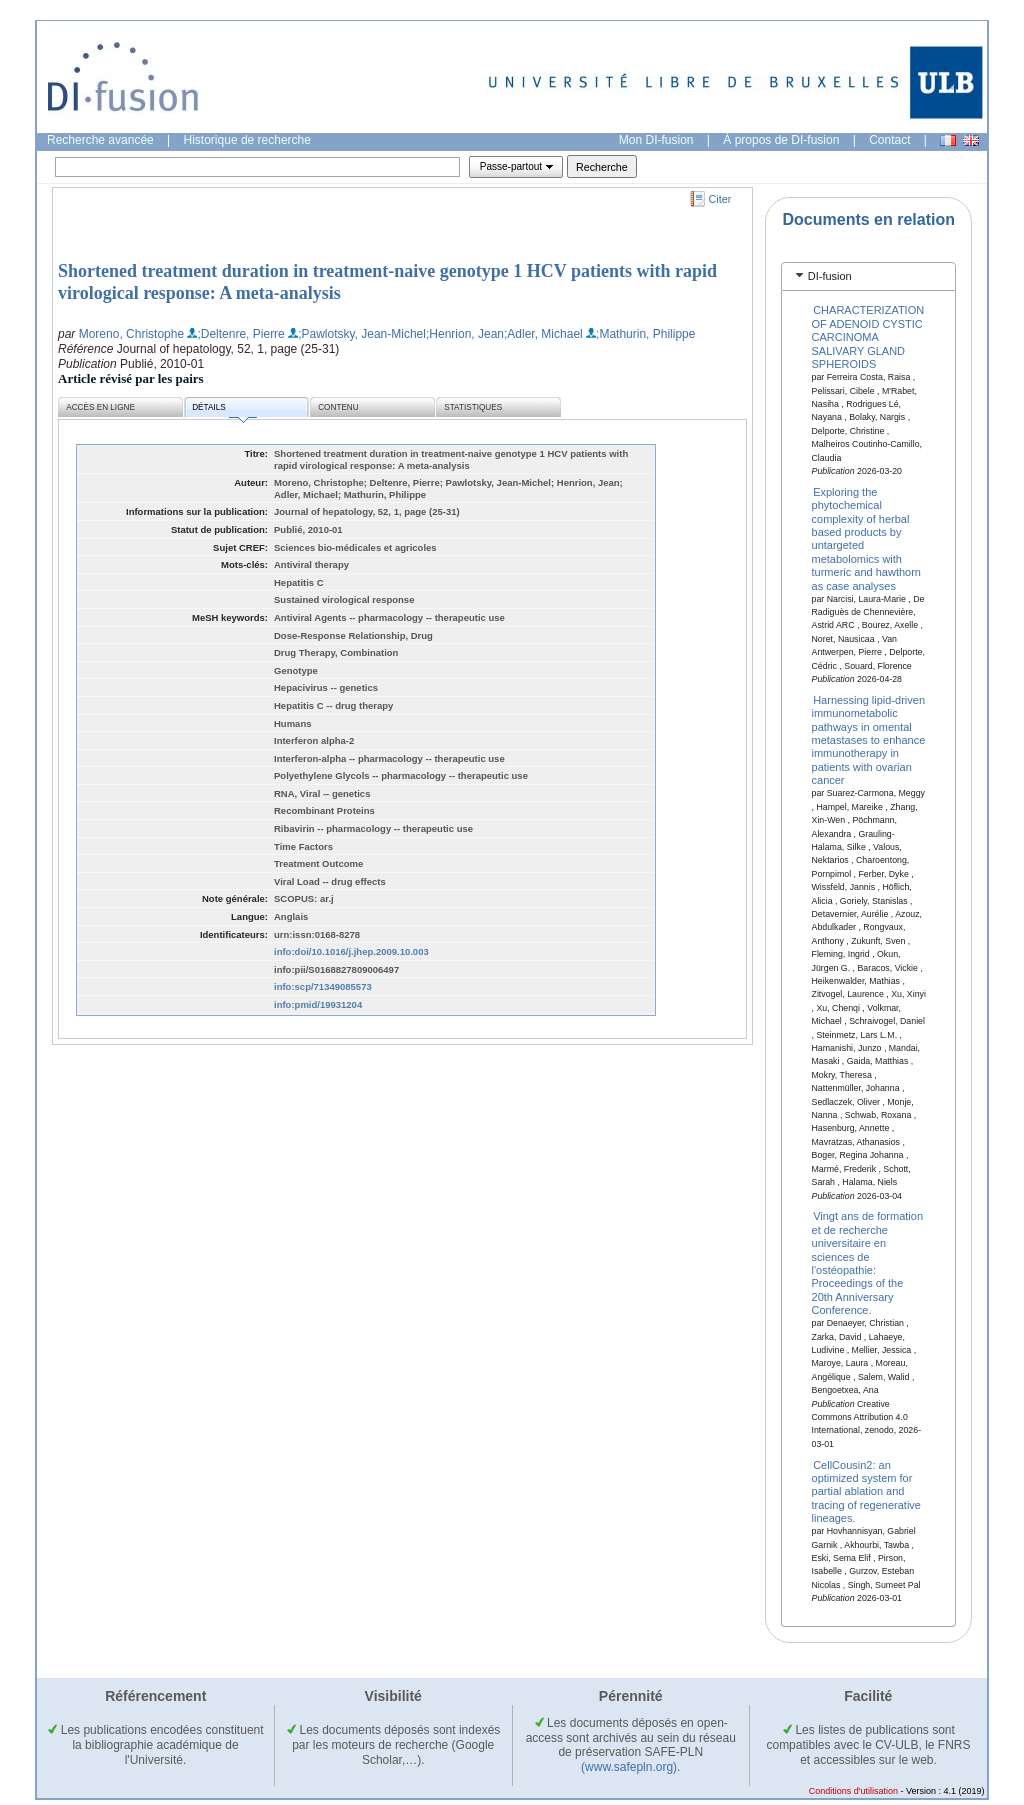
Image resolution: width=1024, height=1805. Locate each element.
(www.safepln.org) (629, 1767)
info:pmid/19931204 (318, 1004)
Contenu (338, 407)
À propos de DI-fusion (781, 140)
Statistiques (473, 407)
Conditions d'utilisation (853, 1791)
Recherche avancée (100, 140)
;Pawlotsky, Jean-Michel (362, 334)
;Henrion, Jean (465, 334)
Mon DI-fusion (656, 140)
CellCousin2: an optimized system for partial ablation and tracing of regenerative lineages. (866, 1491)
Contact (889, 140)
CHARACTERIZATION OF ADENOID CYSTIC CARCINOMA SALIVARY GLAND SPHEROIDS (868, 337)
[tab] (868, 276)
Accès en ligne (100, 407)
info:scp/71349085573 (323, 986)
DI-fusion (830, 276)
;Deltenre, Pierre (240, 334)
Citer (720, 199)
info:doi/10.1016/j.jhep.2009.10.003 (351, 951)
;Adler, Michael (543, 334)
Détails (224, 410)
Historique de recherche (247, 140)
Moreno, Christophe (131, 334)
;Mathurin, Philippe (645, 334)
